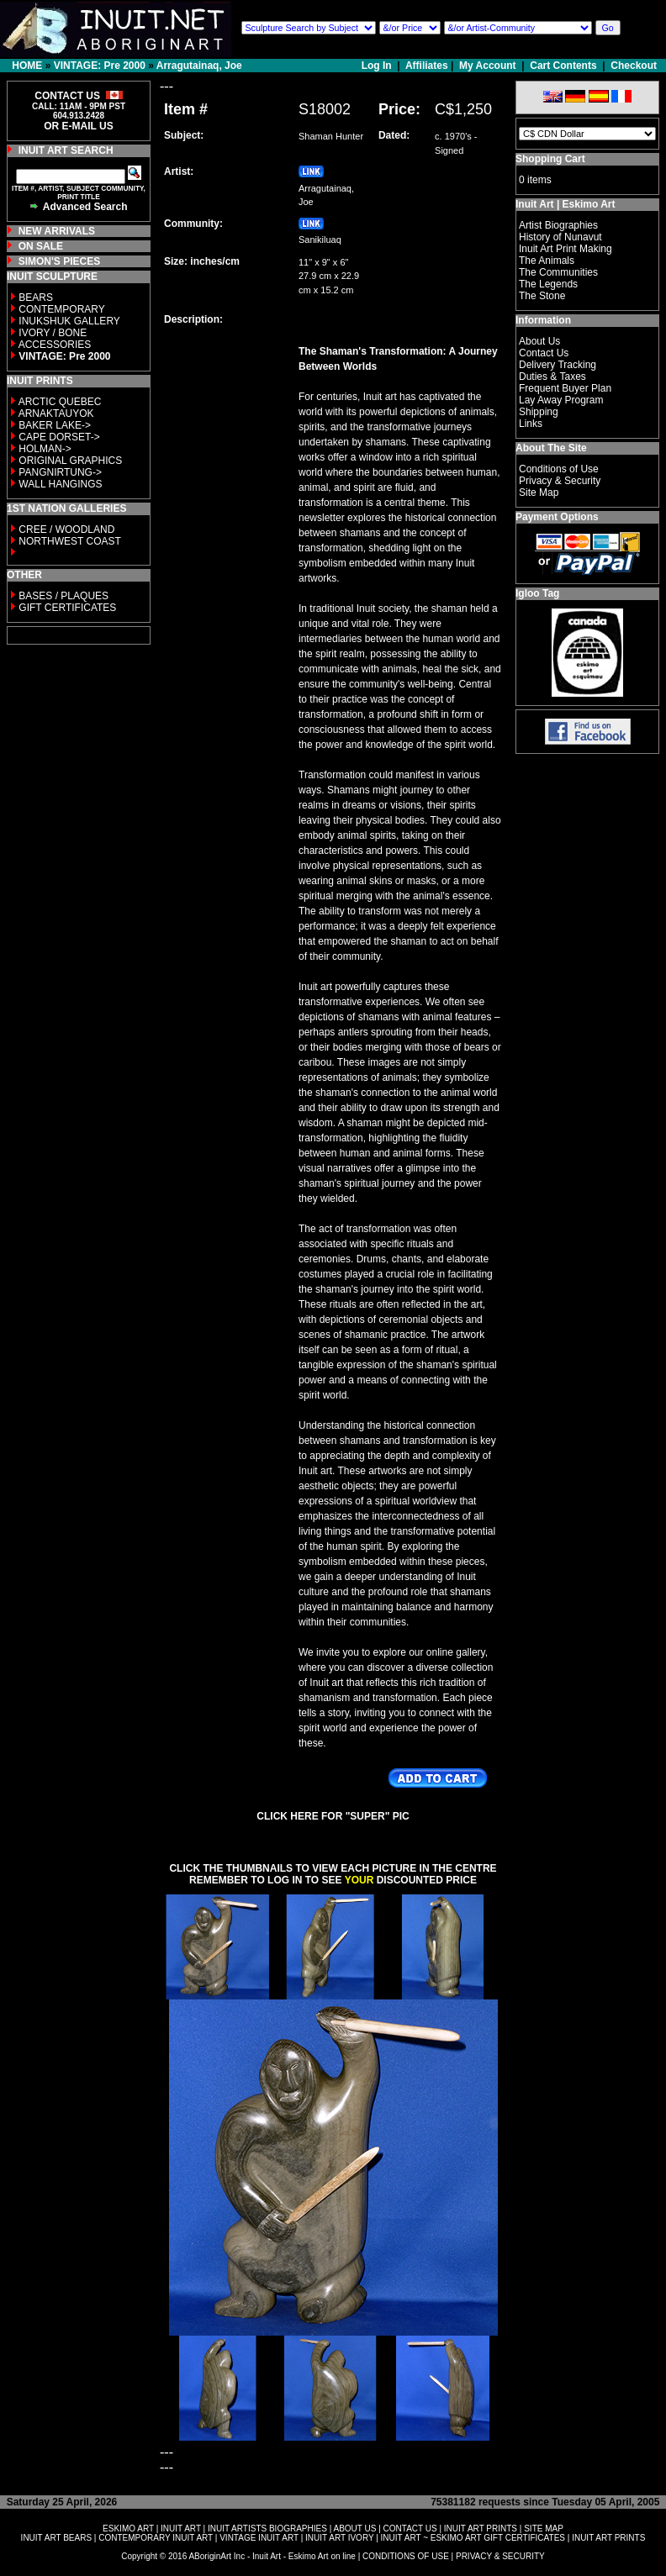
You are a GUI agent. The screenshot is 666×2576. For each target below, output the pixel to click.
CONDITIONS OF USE (405, 2556)
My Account (487, 65)
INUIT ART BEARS (56, 2537)
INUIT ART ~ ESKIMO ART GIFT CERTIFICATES (473, 2537)
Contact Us (543, 353)
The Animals (546, 260)
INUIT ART (181, 2528)
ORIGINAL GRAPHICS (70, 460)
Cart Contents (563, 65)
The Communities (558, 272)
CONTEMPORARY (61, 309)
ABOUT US (354, 2528)
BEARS (35, 297)
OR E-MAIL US (78, 126)
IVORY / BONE (52, 333)
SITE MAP (543, 2528)
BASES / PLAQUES (63, 596)
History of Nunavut (560, 237)
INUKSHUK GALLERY (69, 321)
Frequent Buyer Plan (565, 388)
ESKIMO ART (128, 2528)
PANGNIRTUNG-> (60, 472)
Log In (378, 65)
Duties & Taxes (552, 376)
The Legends (548, 284)
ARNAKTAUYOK (56, 413)
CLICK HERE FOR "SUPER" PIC (332, 1816)
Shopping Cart (550, 159)
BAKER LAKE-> (54, 425)
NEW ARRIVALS (56, 231)
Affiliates (426, 65)
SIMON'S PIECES (59, 261)
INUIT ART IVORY (339, 2537)
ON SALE (40, 246)
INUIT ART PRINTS (480, 2528)
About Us (539, 341)
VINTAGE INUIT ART (259, 2537)
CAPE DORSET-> (58, 437)
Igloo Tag (537, 593)
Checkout (633, 65)
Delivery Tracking (557, 365)
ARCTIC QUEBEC (60, 402)
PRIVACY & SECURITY (500, 2556)
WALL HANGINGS (60, 484)
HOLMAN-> (44, 449)
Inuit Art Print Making (565, 249)
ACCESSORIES (55, 344)
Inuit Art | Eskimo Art (565, 204)
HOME (27, 65)
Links (530, 423)
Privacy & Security (559, 481)
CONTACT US (410, 2528)
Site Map (538, 492)
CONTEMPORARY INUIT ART (155, 2537)
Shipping (538, 412)
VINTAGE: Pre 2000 (99, 65)
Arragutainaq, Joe (199, 65)
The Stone (542, 296)
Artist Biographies (558, 225)
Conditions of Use (559, 469)
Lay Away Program (561, 400)
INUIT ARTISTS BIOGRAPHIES (267, 2528)
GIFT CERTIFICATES (67, 608)
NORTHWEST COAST (68, 541)
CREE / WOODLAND (65, 529)
